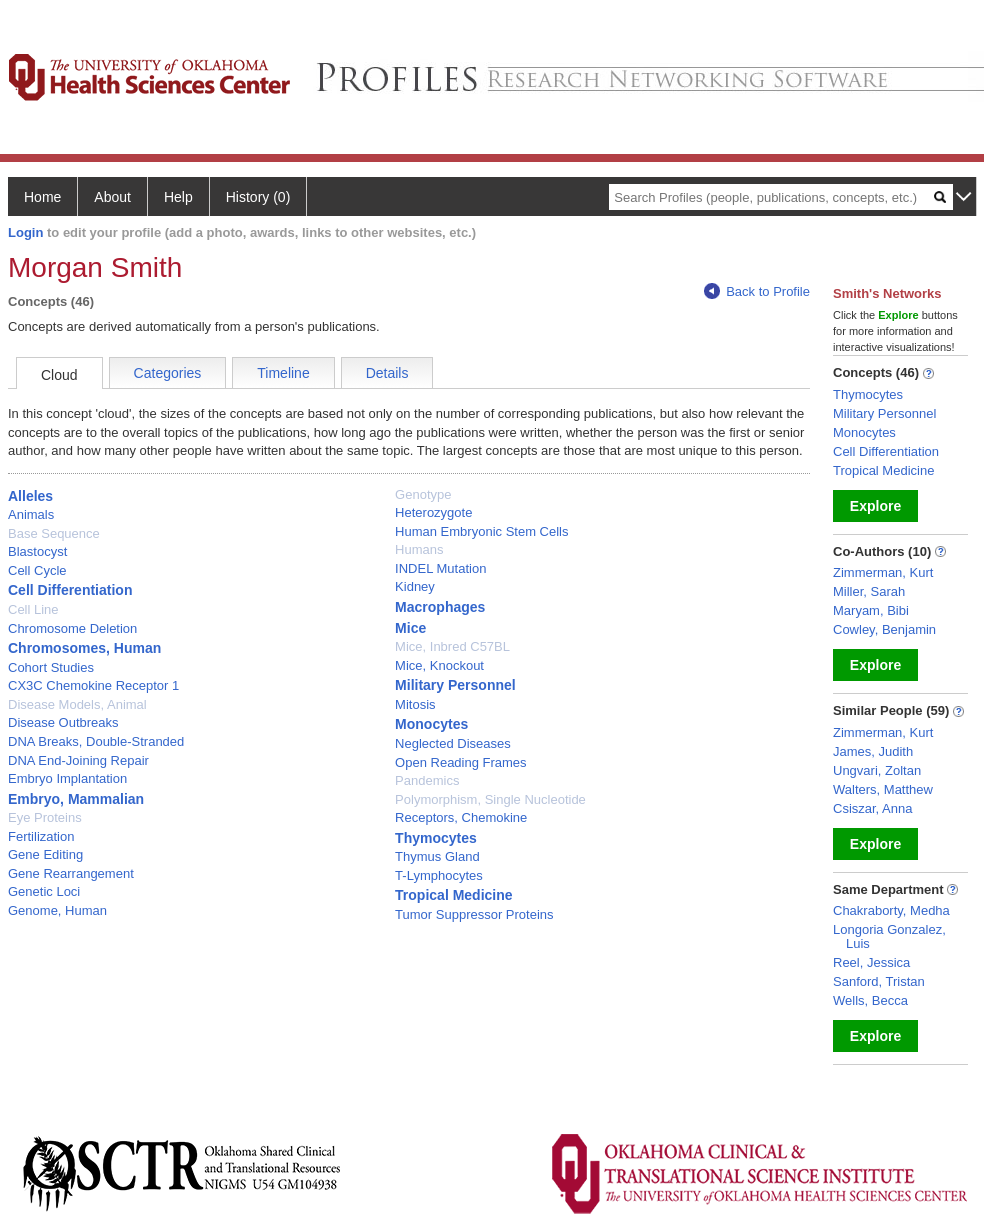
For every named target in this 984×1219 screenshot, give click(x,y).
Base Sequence (54, 533)
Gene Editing (45, 854)
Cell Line (33, 609)
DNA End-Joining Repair (78, 760)
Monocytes (431, 724)
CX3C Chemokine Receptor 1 (93, 685)
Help (178, 197)
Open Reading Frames (461, 762)
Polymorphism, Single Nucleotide (490, 799)
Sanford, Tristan (879, 981)
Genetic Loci (44, 891)
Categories (168, 373)
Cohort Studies (51, 667)
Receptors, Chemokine (461, 817)
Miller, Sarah (869, 591)
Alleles (30, 496)
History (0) (258, 197)
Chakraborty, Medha (891, 910)
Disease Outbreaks (63, 722)
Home (42, 197)
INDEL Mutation (440, 568)
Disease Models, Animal (77, 704)
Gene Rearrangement (71, 873)
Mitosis (415, 704)
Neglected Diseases (453, 743)
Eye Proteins (45, 817)
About (112, 197)
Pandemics (427, 780)
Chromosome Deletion (72, 628)
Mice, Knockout (439, 665)
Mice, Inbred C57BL (452, 646)
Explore (875, 506)
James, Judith (873, 751)
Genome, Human (57, 910)
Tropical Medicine (453, 895)
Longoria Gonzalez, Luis (889, 936)
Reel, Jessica (871, 962)
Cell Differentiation (70, 590)
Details (387, 373)
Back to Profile (757, 291)
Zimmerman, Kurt (883, 572)
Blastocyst (37, 551)
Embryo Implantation (67, 778)
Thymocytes (436, 838)
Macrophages (440, 607)
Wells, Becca (870, 1000)
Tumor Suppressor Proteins (474, 914)
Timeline (283, 373)
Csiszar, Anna (873, 808)
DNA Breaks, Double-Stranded (96, 741)
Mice (410, 628)
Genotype (423, 494)
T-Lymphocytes (439, 875)
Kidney (415, 586)
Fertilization (41, 836)
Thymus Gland (437, 856)
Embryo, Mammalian (76, 799)
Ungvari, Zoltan (877, 770)
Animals (31, 514)
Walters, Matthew (883, 789)
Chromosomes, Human (84, 648)
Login (25, 232)
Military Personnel (455, 685)
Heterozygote (433, 512)
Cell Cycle (37, 570)
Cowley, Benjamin (884, 629)
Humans (419, 549)
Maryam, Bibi (871, 610)
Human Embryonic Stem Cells (481, 531)
